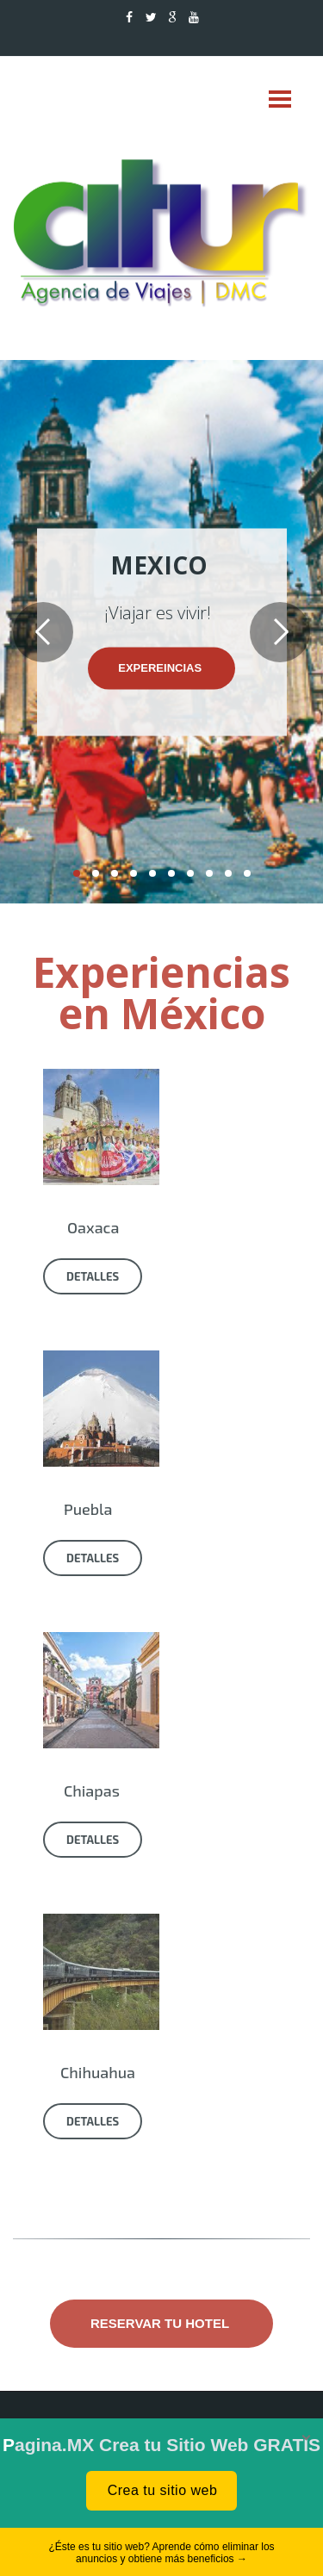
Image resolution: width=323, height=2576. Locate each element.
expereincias (161, 667)
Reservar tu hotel (161, 2323)
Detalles (92, 1276)
